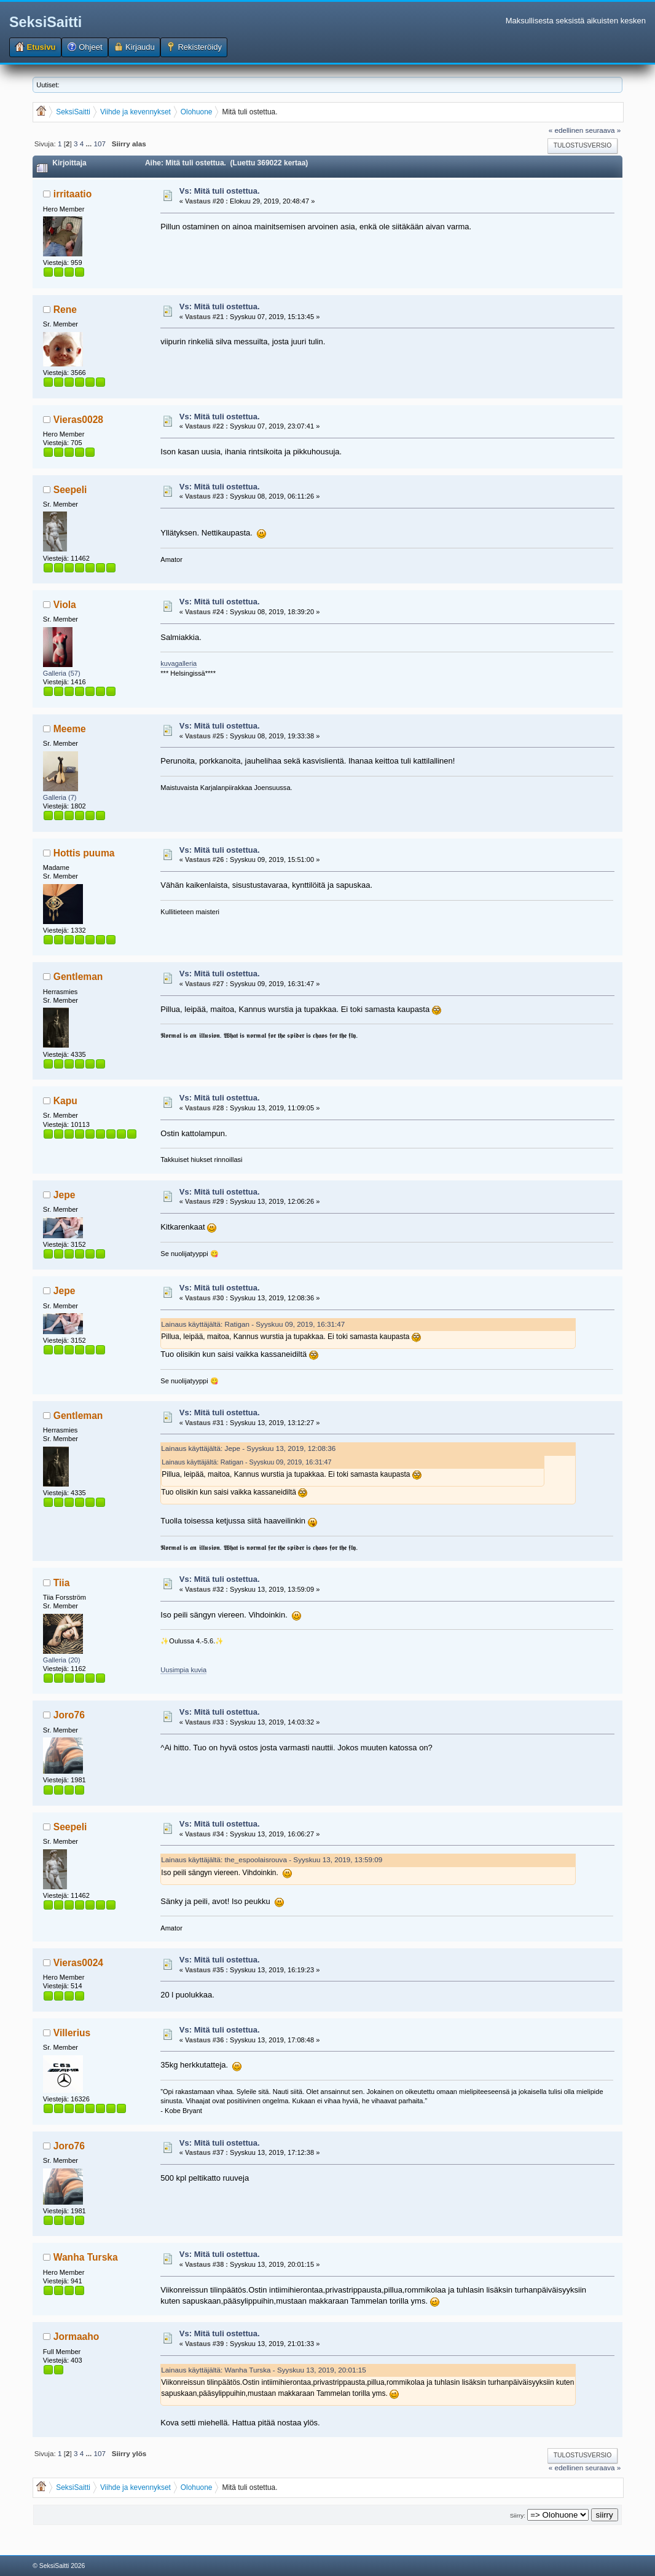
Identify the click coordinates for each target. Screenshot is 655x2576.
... (90, 144)
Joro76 (69, 1715)
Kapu (65, 1101)
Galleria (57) (61, 673)
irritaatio (72, 194)
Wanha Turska (85, 2257)
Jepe (64, 1195)
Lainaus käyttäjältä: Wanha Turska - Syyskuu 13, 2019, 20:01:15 (263, 2370)
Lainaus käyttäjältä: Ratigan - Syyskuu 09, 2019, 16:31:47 (253, 1324)
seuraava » (603, 130)
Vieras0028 (78, 419)
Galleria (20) (61, 1660)
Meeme (69, 729)
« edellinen (566, 130)
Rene (65, 309)
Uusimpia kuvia (183, 1669)
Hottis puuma (84, 853)
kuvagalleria (178, 663)
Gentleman (78, 976)
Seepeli (70, 489)
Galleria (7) (60, 797)
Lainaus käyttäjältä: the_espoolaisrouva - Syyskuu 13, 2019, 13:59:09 (271, 1859)
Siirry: (517, 2515)
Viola (64, 604)
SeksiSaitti (45, 22)
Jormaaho (76, 2336)
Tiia (61, 1583)
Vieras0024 (78, 1963)
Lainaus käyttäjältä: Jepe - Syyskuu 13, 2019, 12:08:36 (248, 1448)
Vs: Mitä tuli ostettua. (219, 191)
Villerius (71, 2033)
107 (100, 144)
